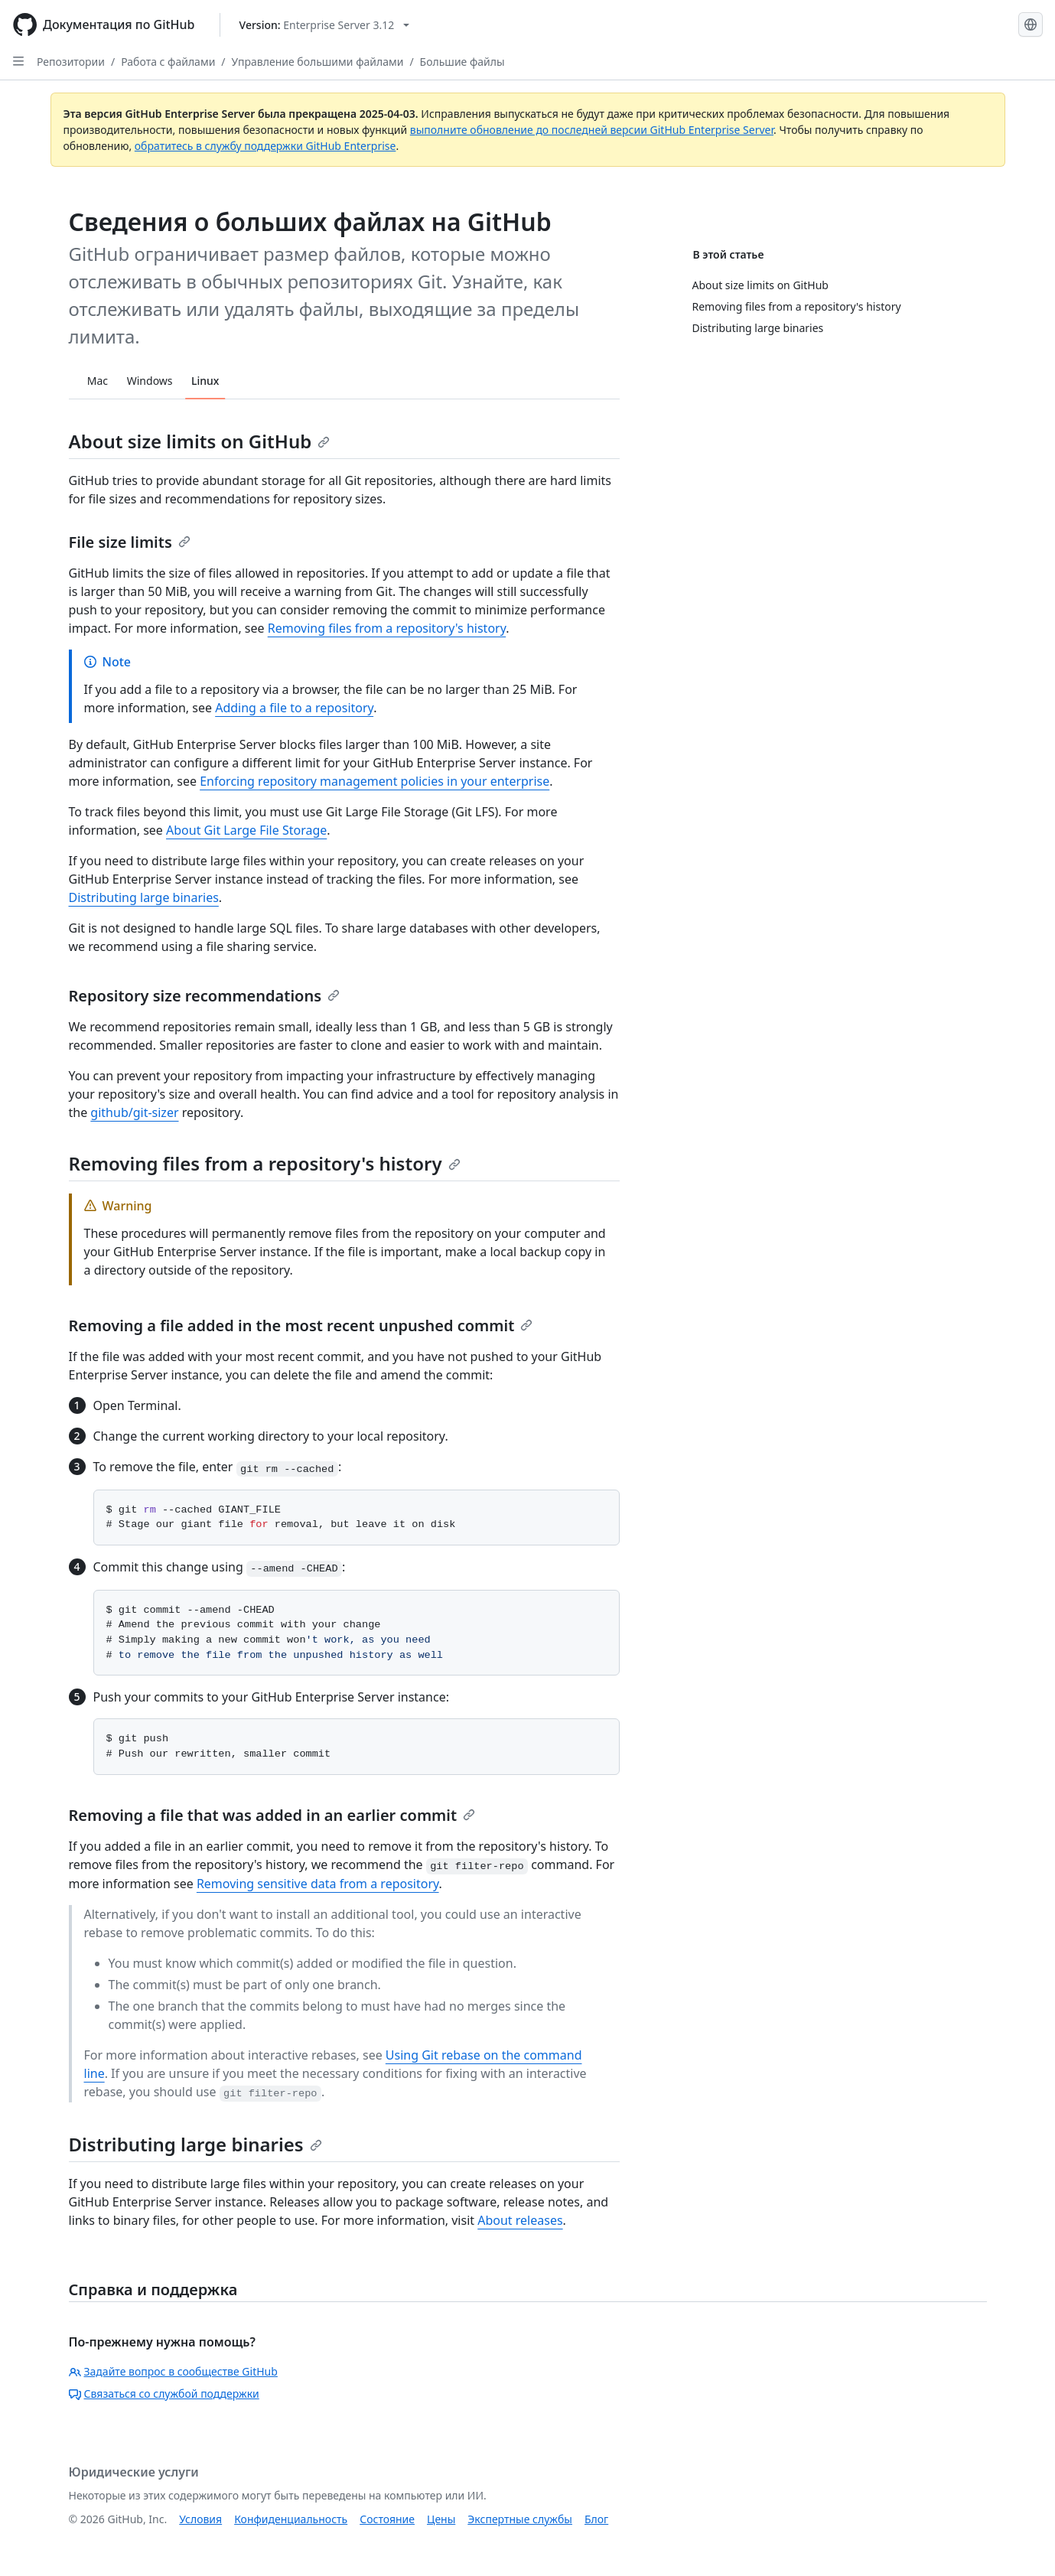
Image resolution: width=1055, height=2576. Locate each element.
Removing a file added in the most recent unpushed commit (301, 1325)
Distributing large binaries (144, 897)
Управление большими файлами (318, 61)
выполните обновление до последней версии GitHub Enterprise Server (591, 129)
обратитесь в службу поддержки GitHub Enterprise (265, 145)
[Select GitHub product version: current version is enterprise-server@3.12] (325, 25)
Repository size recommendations (204, 995)
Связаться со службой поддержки (164, 2393)
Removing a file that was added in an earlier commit (272, 1815)
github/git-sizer (134, 1112)
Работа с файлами (168, 61)
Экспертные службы (519, 2519)
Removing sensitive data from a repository (318, 1883)
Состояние (387, 2519)
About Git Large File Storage (246, 830)
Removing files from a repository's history (387, 628)
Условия (200, 2519)
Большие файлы (462, 61)
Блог (596, 2519)
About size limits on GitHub (200, 441)
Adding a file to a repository (294, 707)
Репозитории (71, 61)
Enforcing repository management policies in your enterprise (374, 781)
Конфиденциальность (290, 2519)
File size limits (129, 542)
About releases (519, 2220)
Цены (441, 2519)
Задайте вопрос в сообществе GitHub (173, 2371)
